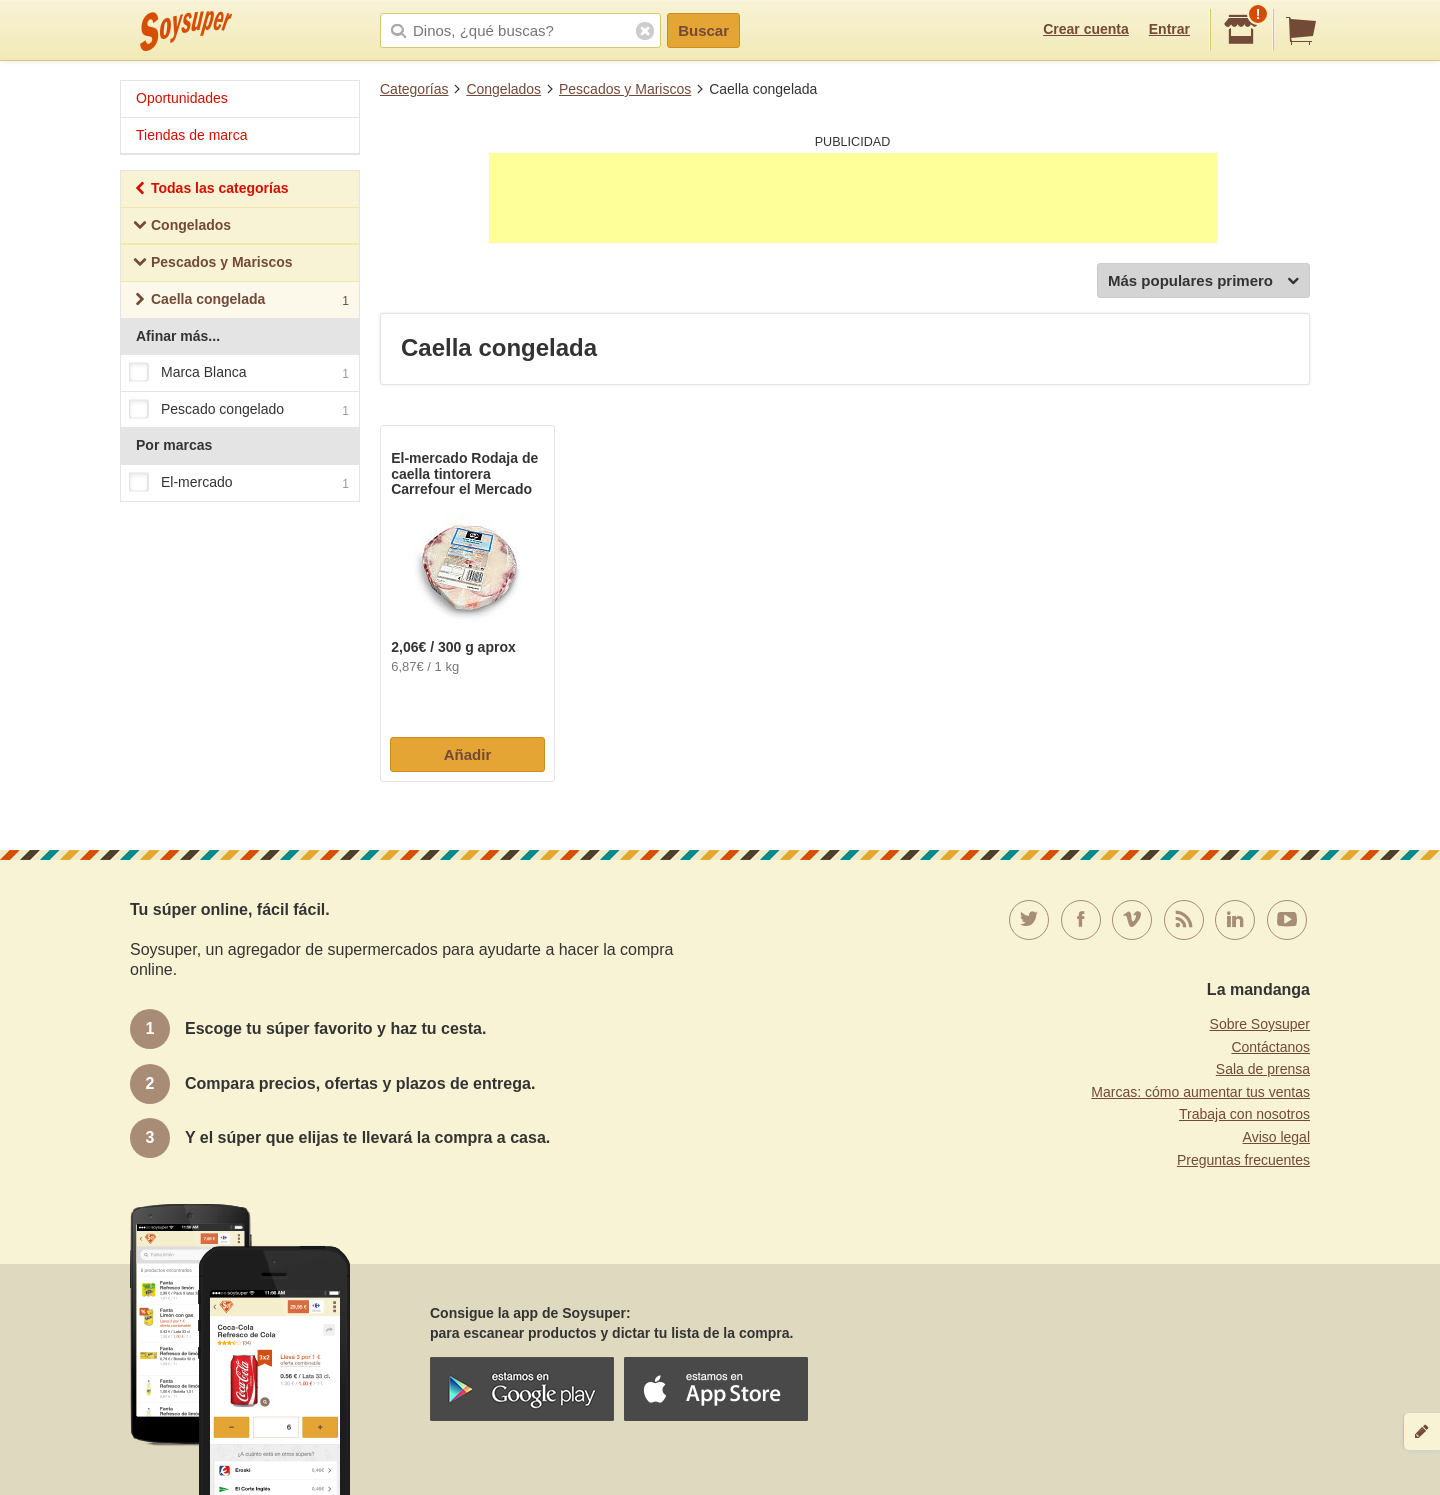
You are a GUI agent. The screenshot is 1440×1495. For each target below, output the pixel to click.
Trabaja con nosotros (1244, 1114)
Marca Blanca (239, 373)
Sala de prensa (1263, 1069)
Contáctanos (1270, 1047)
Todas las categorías (210, 190)
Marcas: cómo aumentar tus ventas (1200, 1092)
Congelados (503, 89)
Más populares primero (1203, 281)
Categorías (414, 89)
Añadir (468, 754)
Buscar (703, 30)
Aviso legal (1276, 1137)
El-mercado (239, 483)
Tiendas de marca (192, 135)
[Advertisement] (853, 198)
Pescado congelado (239, 410)
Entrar (1169, 29)
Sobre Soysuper (1260, 1024)
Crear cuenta (1086, 29)
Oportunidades (182, 98)
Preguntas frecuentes (1243, 1160)
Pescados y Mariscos (625, 89)
